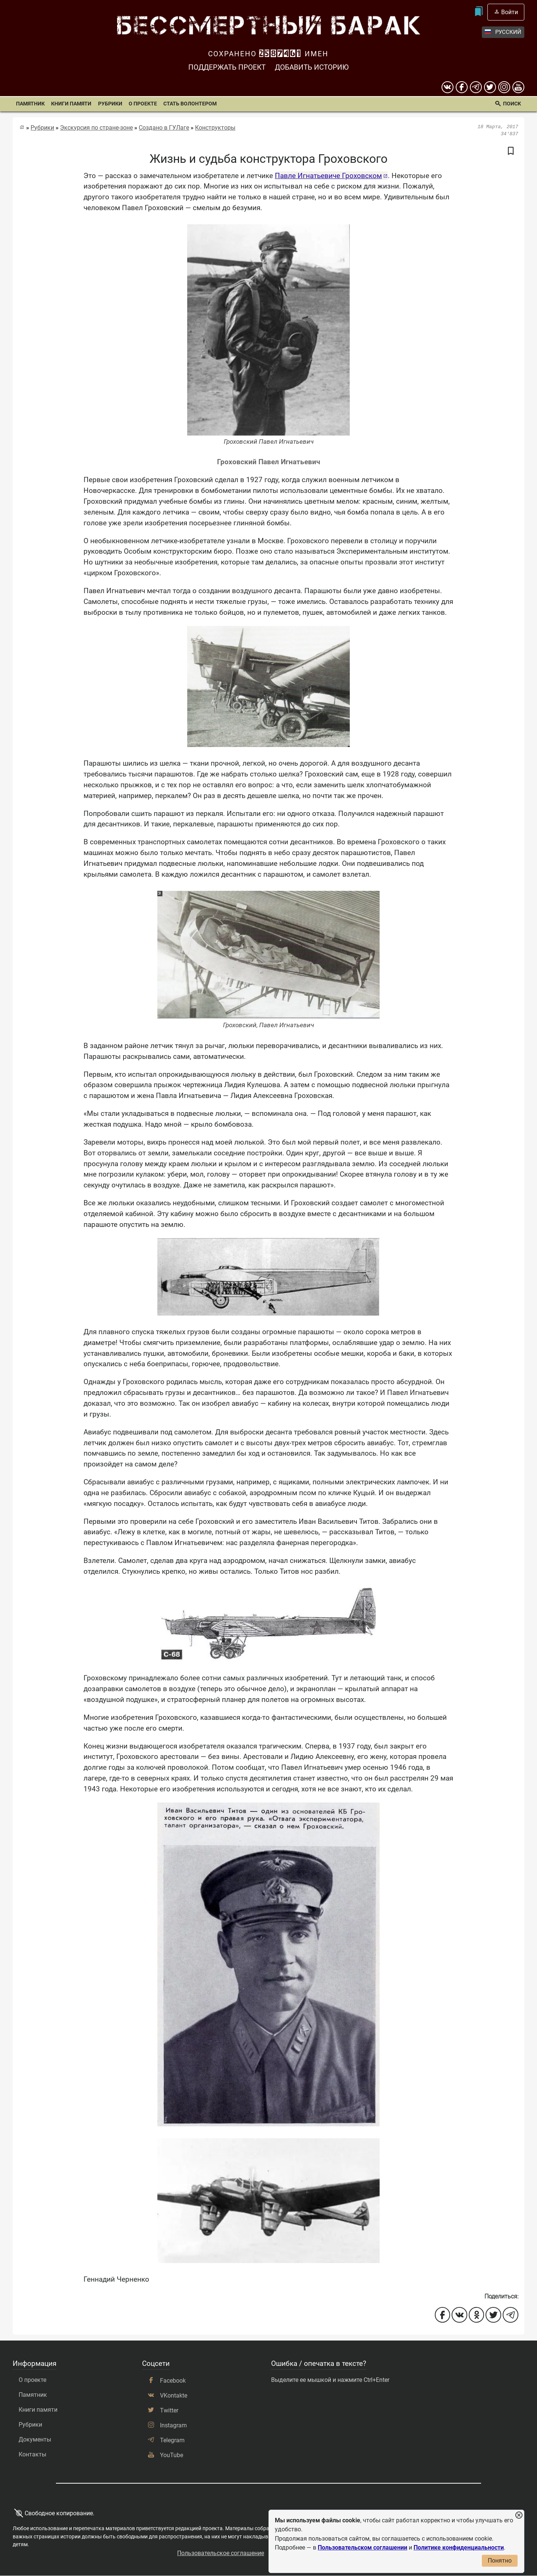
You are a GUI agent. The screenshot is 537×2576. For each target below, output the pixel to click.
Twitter (169, 2410)
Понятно (500, 2560)
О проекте (143, 104)
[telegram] (476, 87)
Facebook (173, 2380)
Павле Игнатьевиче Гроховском (328, 175)
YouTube (171, 2455)
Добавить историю (312, 67)
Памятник (30, 104)
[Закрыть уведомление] (518, 2515)
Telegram (172, 2440)
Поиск (512, 104)
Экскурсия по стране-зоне (96, 128)
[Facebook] (462, 87)
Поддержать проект (227, 67)
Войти (509, 12)
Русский (503, 32)
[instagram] (504, 87)
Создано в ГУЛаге (164, 128)
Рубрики (110, 104)
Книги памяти (71, 104)
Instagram (173, 2425)
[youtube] (518, 87)
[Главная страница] (22, 127)
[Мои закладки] (478, 12)
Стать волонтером (190, 104)
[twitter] (490, 87)
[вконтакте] (447, 87)
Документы (35, 2439)
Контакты (32, 2454)
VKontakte (173, 2395)
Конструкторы (215, 128)
